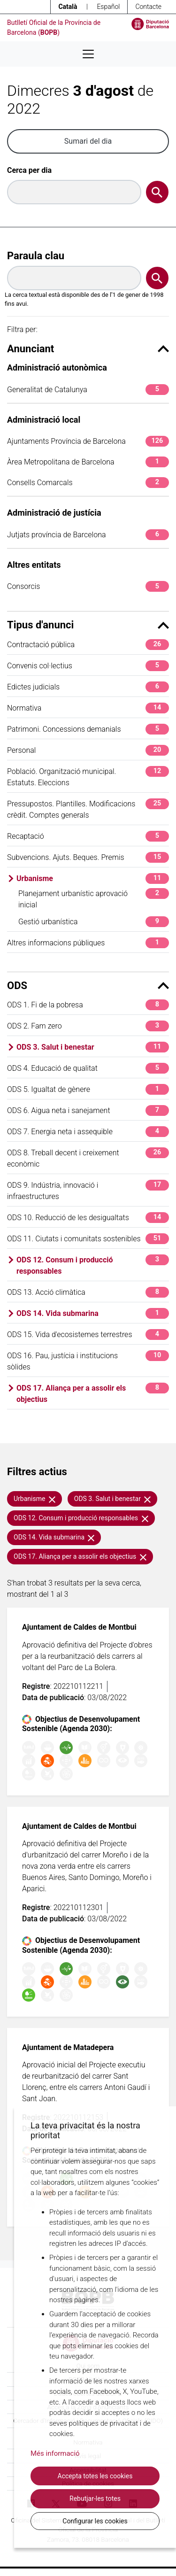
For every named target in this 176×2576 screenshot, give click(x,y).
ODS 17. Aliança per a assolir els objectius (92, 1393)
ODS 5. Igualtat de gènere (88, 1089)
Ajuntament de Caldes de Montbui (79, 1627)
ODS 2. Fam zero (88, 1026)
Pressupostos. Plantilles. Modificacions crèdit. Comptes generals (88, 809)
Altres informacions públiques (88, 942)
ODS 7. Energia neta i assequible (88, 1131)
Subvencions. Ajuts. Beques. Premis (88, 857)
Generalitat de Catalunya (88, 389)
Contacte (148, 6)
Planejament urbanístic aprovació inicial (93, 898)
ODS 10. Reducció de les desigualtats (88, 1217)
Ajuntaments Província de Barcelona (88, 441)
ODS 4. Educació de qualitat (88, 1068)
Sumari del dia (88, 141)
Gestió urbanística (93, 921)
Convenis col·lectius (88, 665)
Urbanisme (92, 878)
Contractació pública (88, 644)
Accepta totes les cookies (95, 2476)
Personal (88, 750)
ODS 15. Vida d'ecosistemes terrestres (88, 1334)
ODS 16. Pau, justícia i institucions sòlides (88, 1360)
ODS (88, 985)
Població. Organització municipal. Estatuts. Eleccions (88, 776)
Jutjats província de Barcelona (88, 534)
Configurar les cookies (94, 2521)
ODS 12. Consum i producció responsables (92, 1265)
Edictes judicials (88, 686)
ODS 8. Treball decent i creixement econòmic (88, 1157)
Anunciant (88, 349)
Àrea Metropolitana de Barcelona (88, 461)
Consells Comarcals (88, 482)
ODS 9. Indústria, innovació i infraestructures (88, 1190)
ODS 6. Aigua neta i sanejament (88, 1110)
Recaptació (88, 836)
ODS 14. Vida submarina (92, 1313)
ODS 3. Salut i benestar (92, 1047)
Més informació (55, 2453)
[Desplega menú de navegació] (88, 54)
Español (108, 6)
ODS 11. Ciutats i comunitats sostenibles (88, 1238)
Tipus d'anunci (88, 625)
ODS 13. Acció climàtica (88, 1292)
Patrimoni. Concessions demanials (88, 729)
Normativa (88, 708)
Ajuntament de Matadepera (68, 2047)
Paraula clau (35, 256)
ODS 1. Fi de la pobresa (88, 1004)
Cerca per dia (29, 170)
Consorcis (88, 586)
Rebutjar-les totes (95, 2498)
